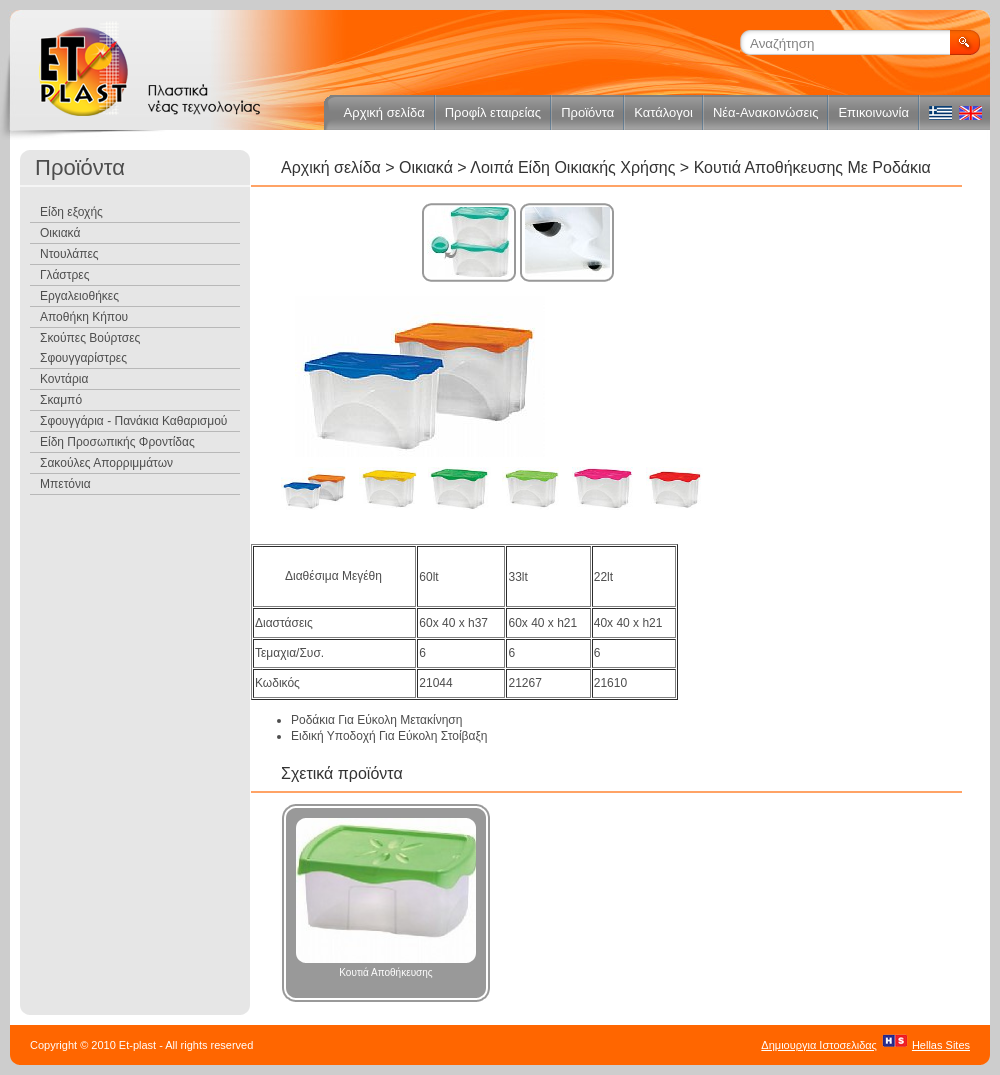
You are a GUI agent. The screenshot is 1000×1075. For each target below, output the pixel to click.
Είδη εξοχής (71, 212)
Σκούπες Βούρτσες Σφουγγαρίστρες (90, 348)
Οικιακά (428, 167)
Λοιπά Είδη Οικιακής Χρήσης (572, 167)
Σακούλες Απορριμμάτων (106, 463)
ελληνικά (940, 112)
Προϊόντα (587, 112)
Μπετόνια (65, 484)
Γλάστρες (64, 275)
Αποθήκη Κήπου (84, 317)
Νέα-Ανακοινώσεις (766, 112)
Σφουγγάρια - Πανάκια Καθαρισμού (133, 421)
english (970, 112)
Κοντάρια (64, 379)
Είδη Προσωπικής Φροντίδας (117, 442)
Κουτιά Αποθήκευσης (386, 898)
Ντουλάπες (69, 254)
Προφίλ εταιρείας (493, 112)
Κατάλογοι (663, 112)
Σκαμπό (61, 400)
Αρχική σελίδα (384, 112)
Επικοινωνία (873, 112)
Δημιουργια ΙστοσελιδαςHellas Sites (865, 1045)
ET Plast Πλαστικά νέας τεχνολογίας (150, 70)
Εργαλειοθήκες (79, 296)
